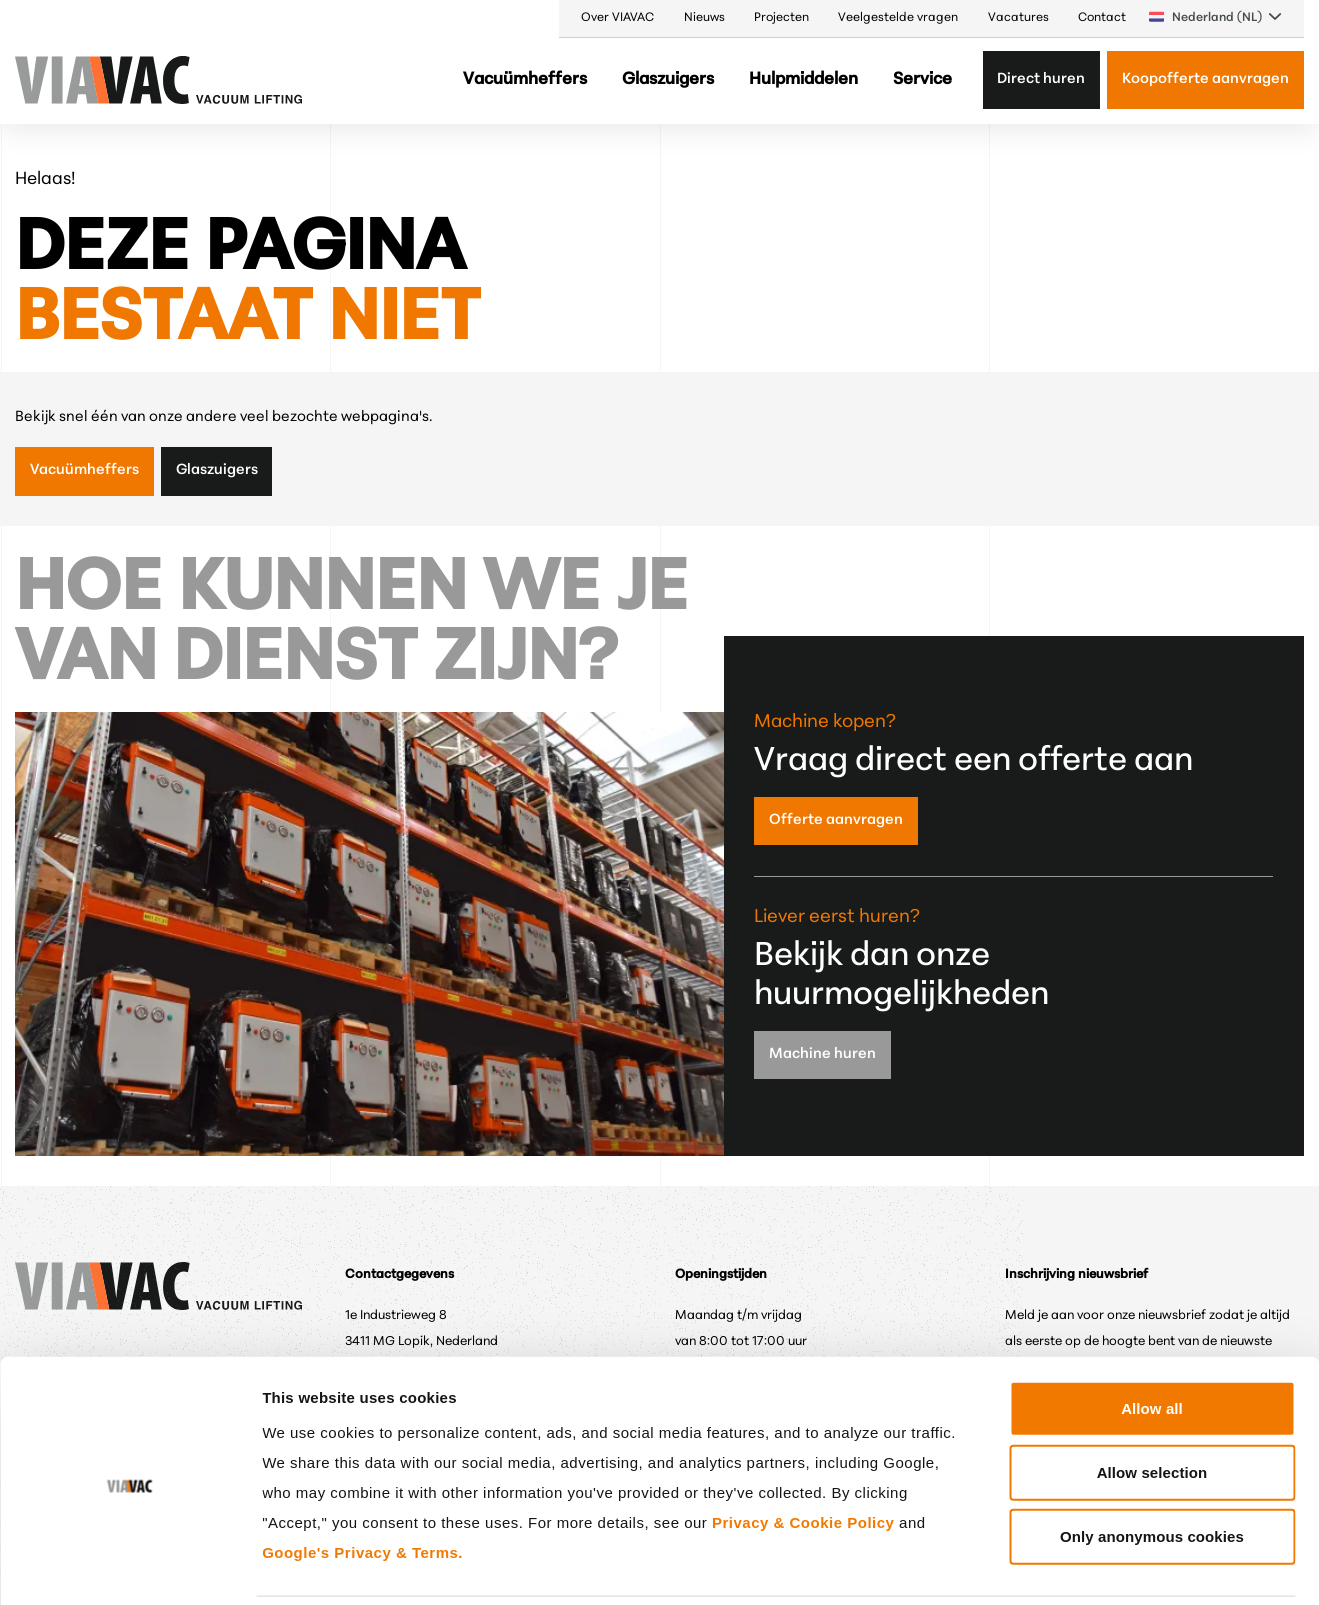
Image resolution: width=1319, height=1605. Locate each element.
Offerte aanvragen (836, 820)
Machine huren (822, 1054)
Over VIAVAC (617, 18)
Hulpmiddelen (803, 79)
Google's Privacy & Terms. (362, 1481)
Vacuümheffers (525, 79)
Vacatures (1018, 18)
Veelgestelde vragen (898, 18)
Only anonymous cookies (1152, 1465)
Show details (1044, 1565)
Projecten (781, 18)
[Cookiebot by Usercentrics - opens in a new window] (129, 1566)
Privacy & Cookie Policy (803, 1451)
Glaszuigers (668, 79)
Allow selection (1152, 1401)
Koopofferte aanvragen (1205, 79)
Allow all (1152, 1337)
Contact (1102, 18)
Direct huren (1041, 79)
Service (922, 79)
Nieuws (704, 18)
